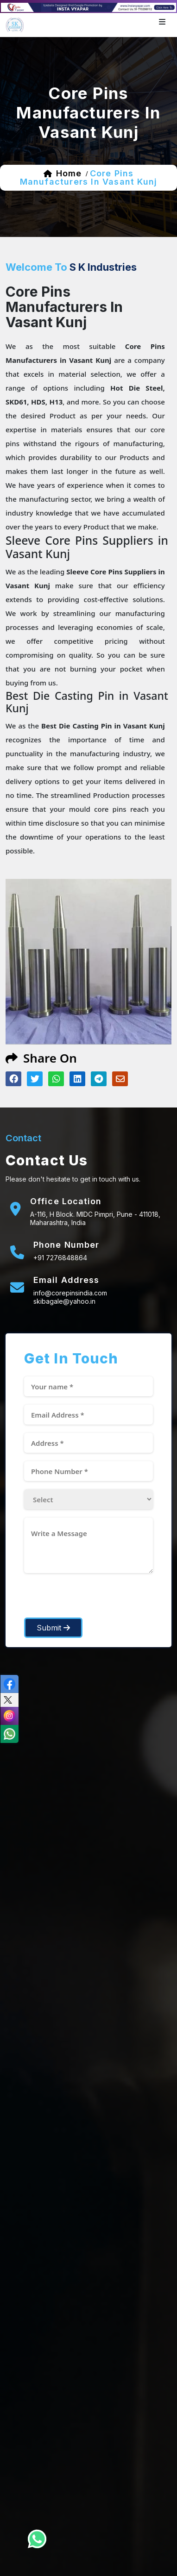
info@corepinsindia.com (70, 1293)
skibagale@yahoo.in (64, 1301)
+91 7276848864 (60, 1258)
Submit (53, 1627)
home (69, 173)
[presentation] (94, 1599)
